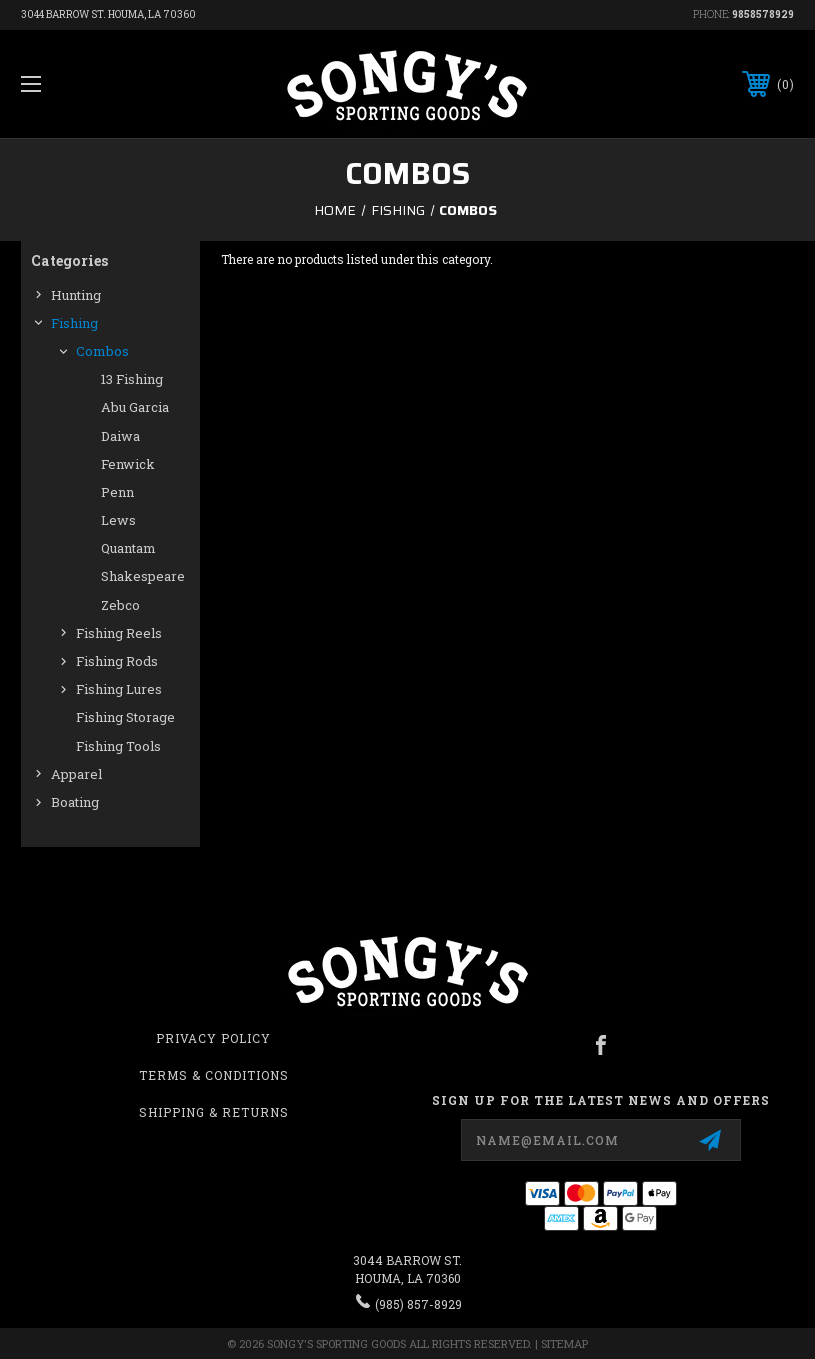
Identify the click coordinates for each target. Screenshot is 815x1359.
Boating (75, 802)
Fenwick (128, 464)
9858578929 (763, 14)
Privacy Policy (213, 1038)
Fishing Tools (118, 746)
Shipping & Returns (214, 1112)
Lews (118, 520)
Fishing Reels (119, 633)
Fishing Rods (117, 661)
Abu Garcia (135, 407)
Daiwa (120, 436)
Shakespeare (143, 576)
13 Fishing (132, 379)
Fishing (74, 323)
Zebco (120, 605)
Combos (102, 351)
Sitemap (564, 1343)
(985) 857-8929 (418, 1304)
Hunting (76, 295)
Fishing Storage (125, 717)
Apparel (76, 774)
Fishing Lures (119, 689)
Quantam (128, 548)
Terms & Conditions (214, 1075)
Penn (117, 492)
